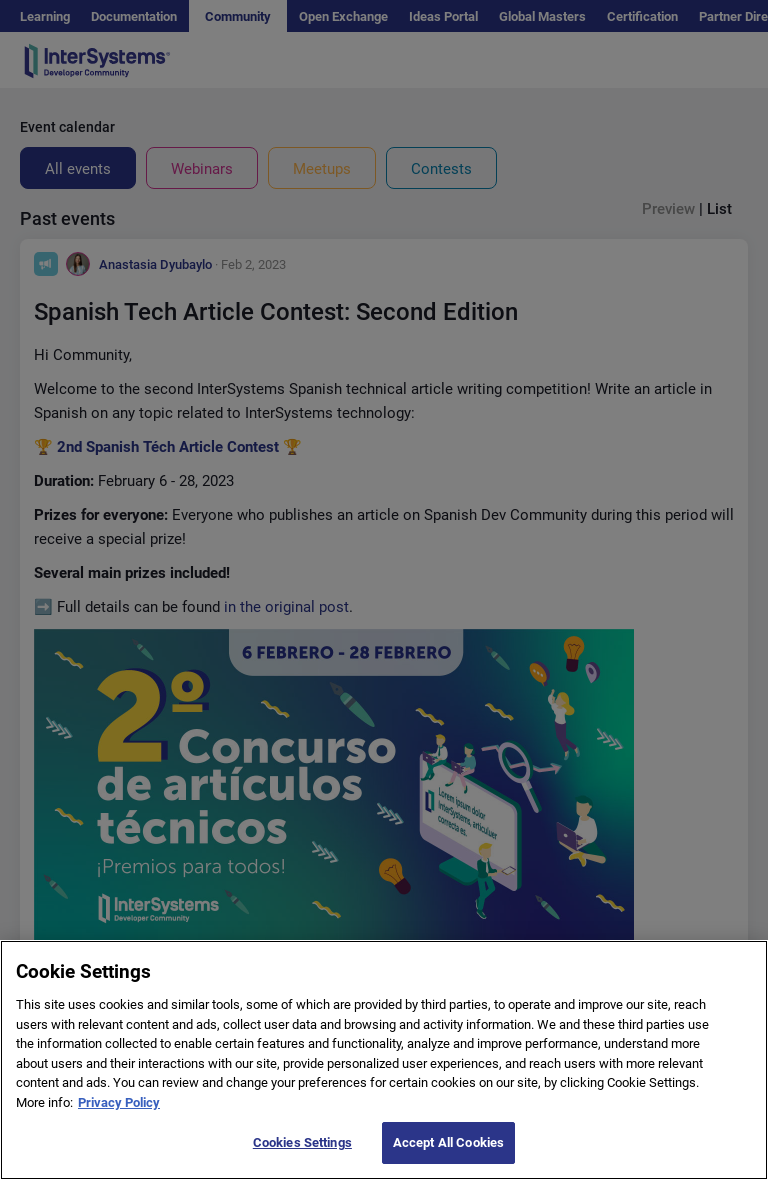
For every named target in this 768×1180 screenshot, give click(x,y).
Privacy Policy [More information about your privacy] (119, 1125)
